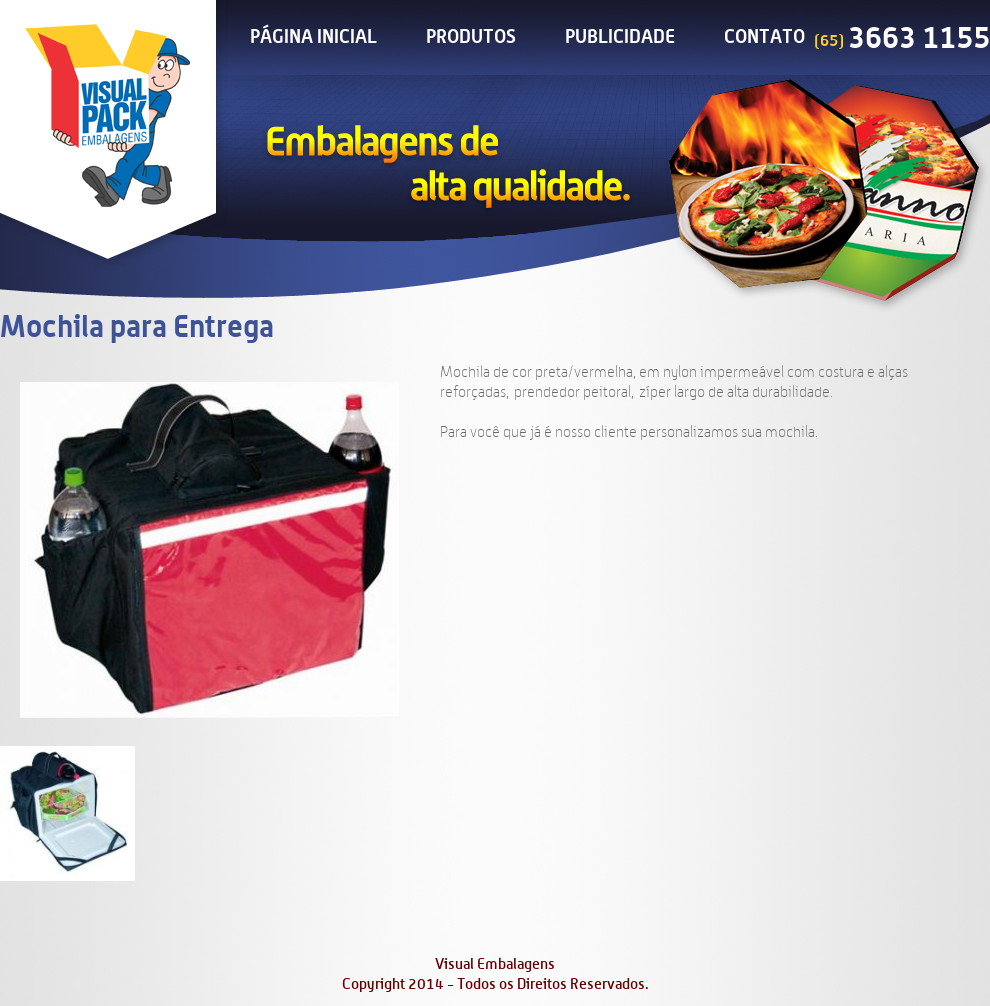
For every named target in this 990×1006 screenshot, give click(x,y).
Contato (764, 37)
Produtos (471, 37)
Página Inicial (313, 37)
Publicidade (620, 37)
